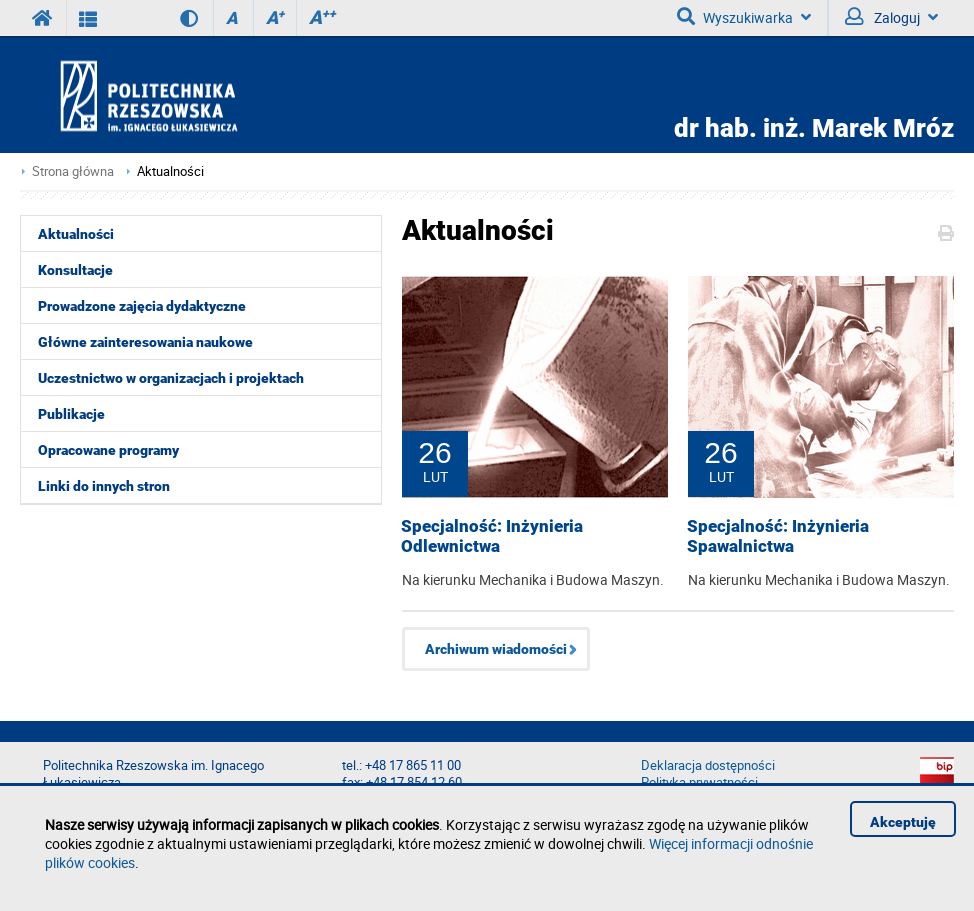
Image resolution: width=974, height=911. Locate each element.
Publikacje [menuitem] (71, 414)
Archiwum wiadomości (496, 649)
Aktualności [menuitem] (76, 234)
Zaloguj (891, 17)
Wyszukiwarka (744, 17)
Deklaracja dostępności (708, 765)
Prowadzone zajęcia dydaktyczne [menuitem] (142, 306)
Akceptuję (903, 822)
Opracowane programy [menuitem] (108, 450)
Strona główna (73, 171)
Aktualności (170, 171)
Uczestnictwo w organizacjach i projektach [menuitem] (171, 378)
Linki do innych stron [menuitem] (104, 486)
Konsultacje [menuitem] (75, 270)
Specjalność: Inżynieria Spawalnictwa (778, 536)
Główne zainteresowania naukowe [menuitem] (145, 342)
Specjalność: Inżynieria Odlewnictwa (492, 536)
